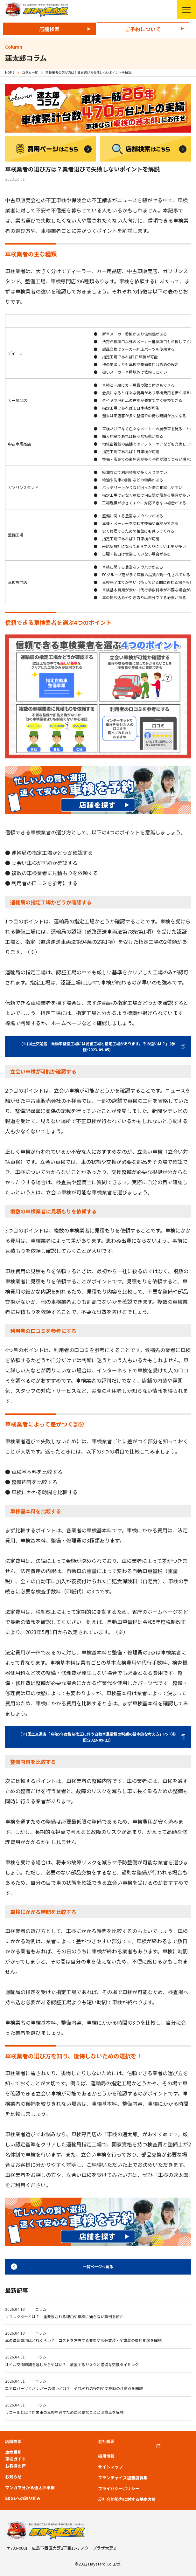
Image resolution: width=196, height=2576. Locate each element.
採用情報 (106, 2456)
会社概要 (106, 2441)
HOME (9, 72)
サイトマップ (110, 2467)
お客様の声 (15, 2466)
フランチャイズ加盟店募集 (123, 2478)
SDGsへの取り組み (23, 2498)
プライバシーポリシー (118, 2488)
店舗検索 (49, 29)
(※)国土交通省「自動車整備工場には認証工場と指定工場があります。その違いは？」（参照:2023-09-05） (98, 1046)
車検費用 (13, 2452)
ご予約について (143, 29)
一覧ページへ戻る (98, 2266)
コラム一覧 (30, 72)
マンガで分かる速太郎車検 (30, 2487)
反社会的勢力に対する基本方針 (127, 2499)
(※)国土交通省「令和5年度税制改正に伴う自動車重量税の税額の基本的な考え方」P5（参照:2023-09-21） (98, 1737)
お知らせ (13, 2477)
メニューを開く (184, 9)
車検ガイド (15, 2459)
